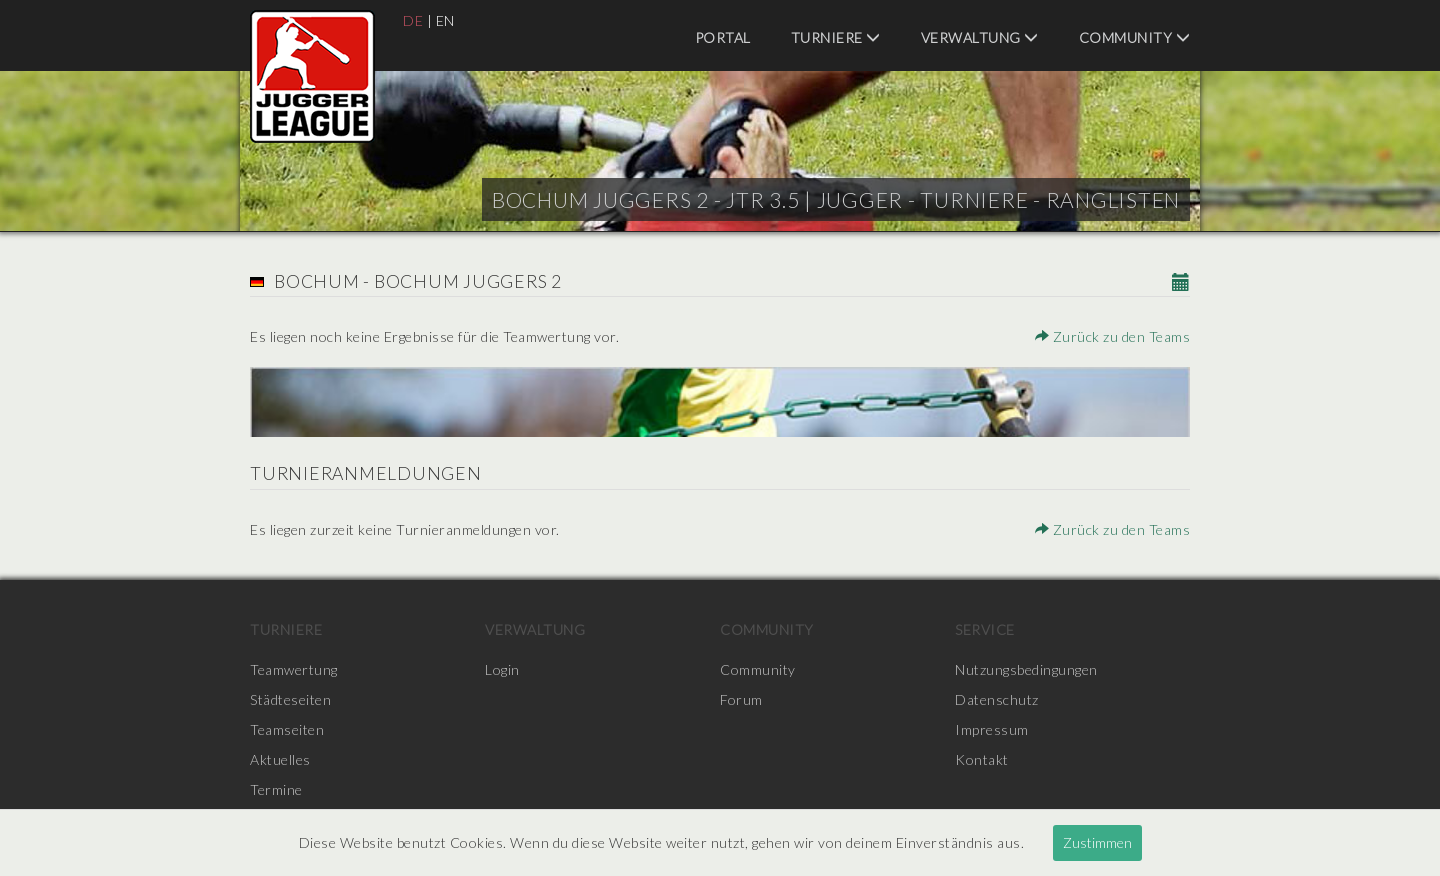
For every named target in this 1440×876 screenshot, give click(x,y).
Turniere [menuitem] (836, 37)
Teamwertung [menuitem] (294, 669)
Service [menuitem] (985, 629)
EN (445, 20)
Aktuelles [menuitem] (280, 759)
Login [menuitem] (502, 669)
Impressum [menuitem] (992, 729)
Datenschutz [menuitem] (997, 699)
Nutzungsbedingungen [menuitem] (1026, 669)
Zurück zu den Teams (1113, 336)
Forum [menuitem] (741, 699)
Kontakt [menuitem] (982, 759)
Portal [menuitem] (723, 37)
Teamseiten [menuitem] (287, 729)
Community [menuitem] (1135, 37)
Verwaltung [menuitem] (980, 37)
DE (413, 20)
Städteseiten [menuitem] (290, 699)
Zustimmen (1097, 842)
